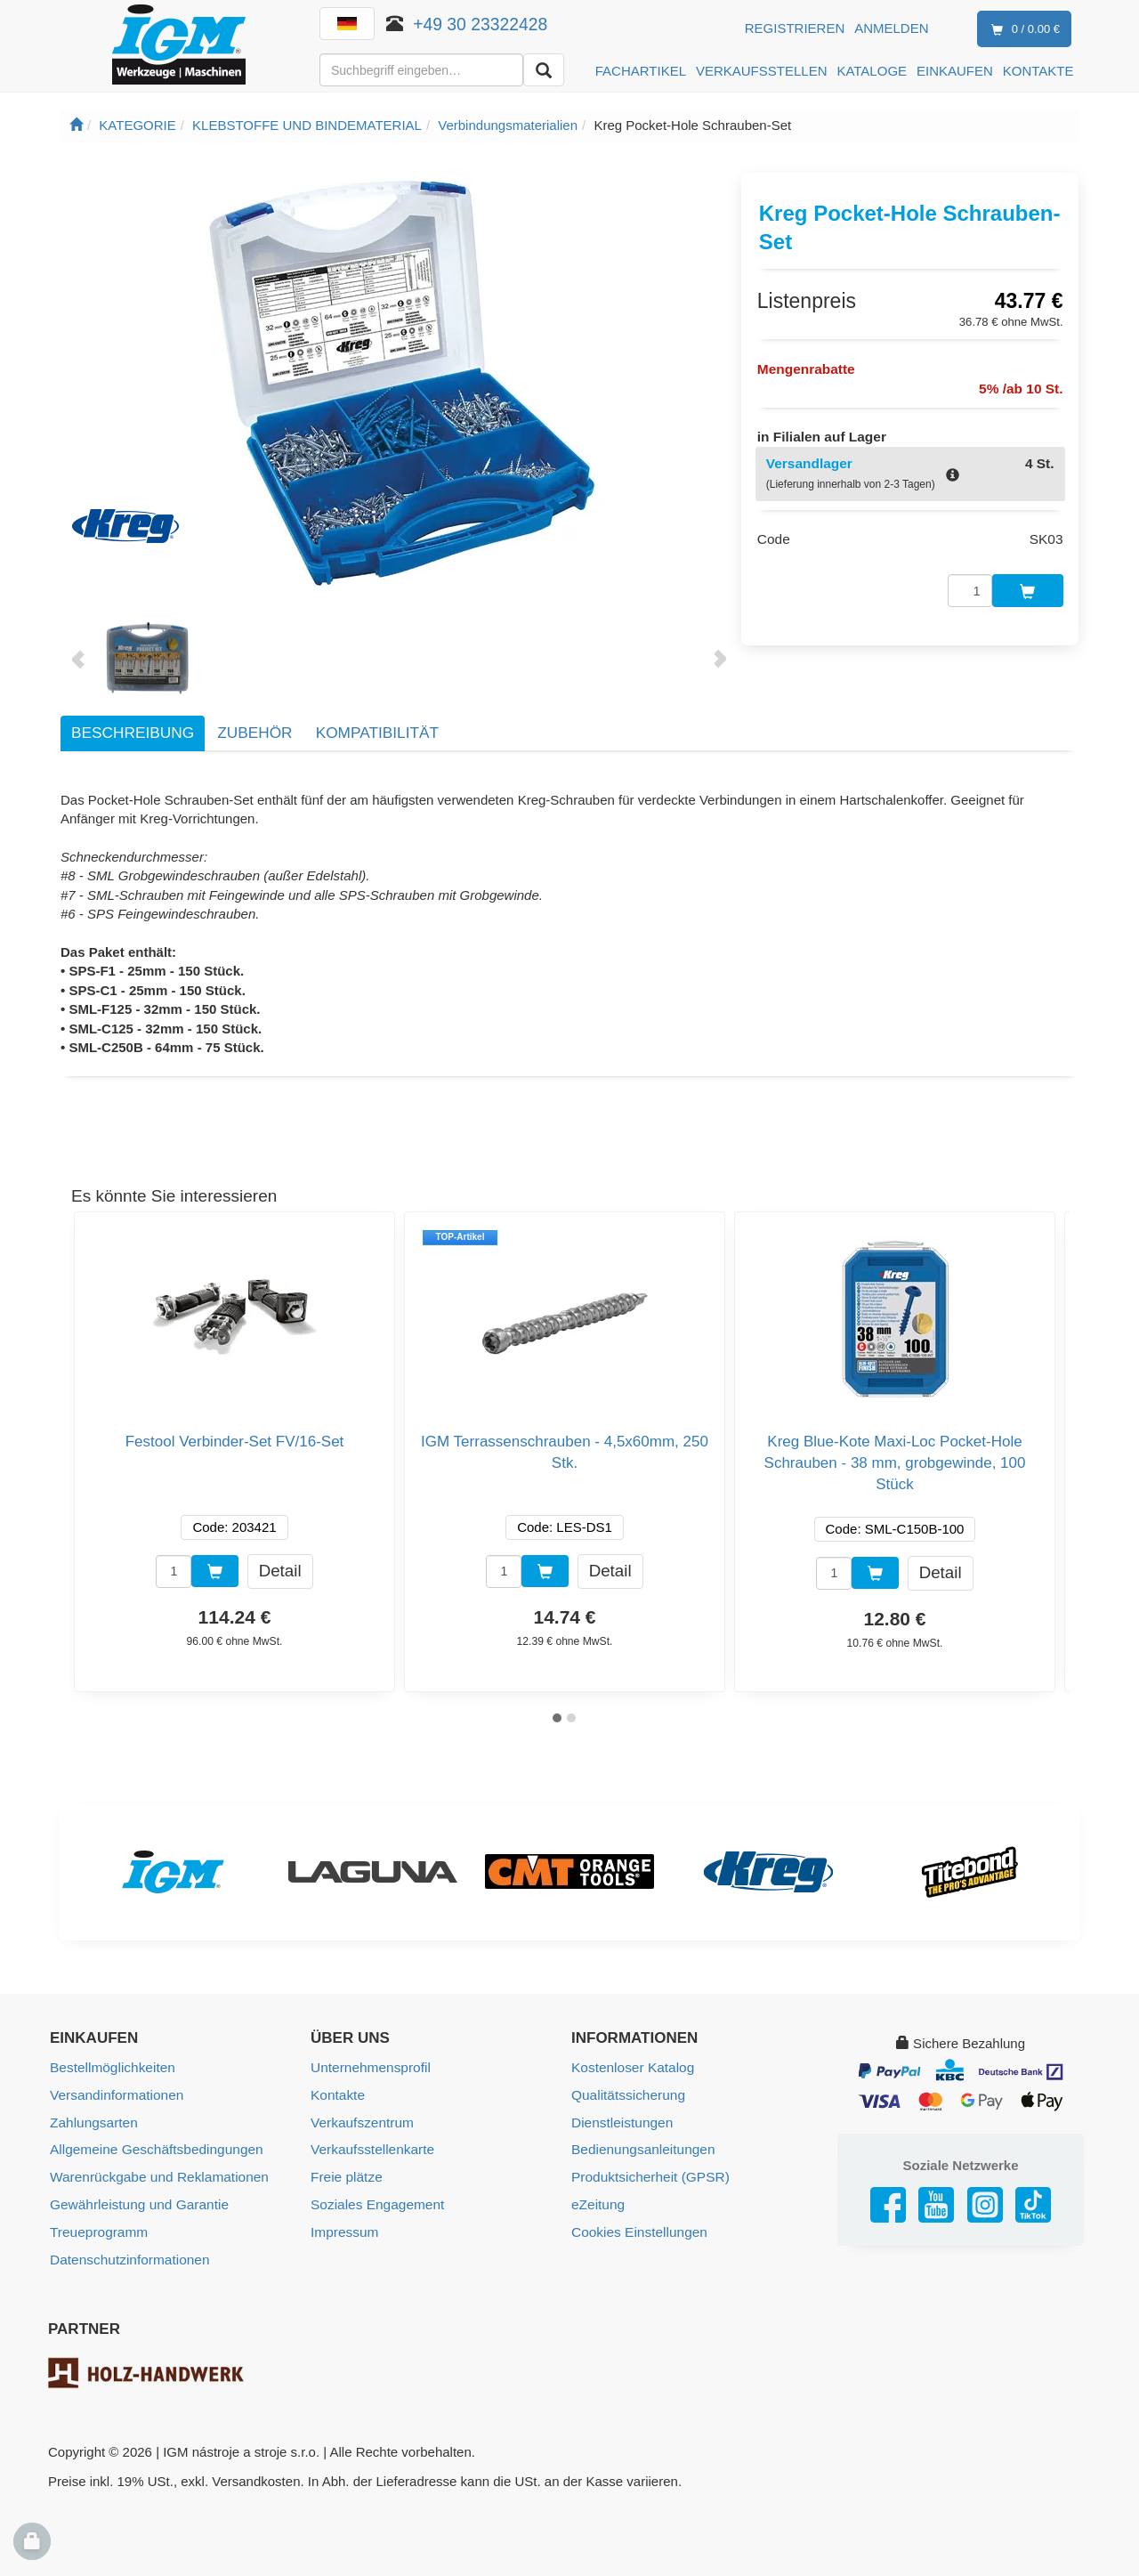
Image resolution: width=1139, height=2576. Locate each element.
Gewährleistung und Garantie (136, 2200)
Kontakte (337, 2094)
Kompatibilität (377, 732)
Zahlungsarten (92, 2120)
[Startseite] (76, 125)
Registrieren (795, 28)
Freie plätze (345, 2174)
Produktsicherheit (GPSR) (648, 2174)
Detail (280, 1569)
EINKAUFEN (955, 70)
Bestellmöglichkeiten (111, 2067)
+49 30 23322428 (481, 24)
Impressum (343, 2227)
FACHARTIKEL (640, 70)
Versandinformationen (115, 2094)
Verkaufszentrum (361, 2120)
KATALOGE (871, 70)
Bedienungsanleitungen (641, 2147)
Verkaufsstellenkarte (371, 2147)
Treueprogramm (97, 2227)
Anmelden (891, 28)
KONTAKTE (1038, 70)
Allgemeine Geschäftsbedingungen (153, 2147)
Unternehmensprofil (369, 2067)
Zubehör (254, 732)
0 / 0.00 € (1022, 30)
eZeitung (597, 2200)
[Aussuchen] (543, 69)
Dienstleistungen (620, 2120)
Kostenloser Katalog (631, 2067)
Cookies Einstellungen (637, 2227)
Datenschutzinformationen (127, 2254)
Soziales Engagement (375, 2200)
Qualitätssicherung (626, 2094)
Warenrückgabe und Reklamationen (156, 2174)
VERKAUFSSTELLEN (762, 70)
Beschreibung (132, 732)
